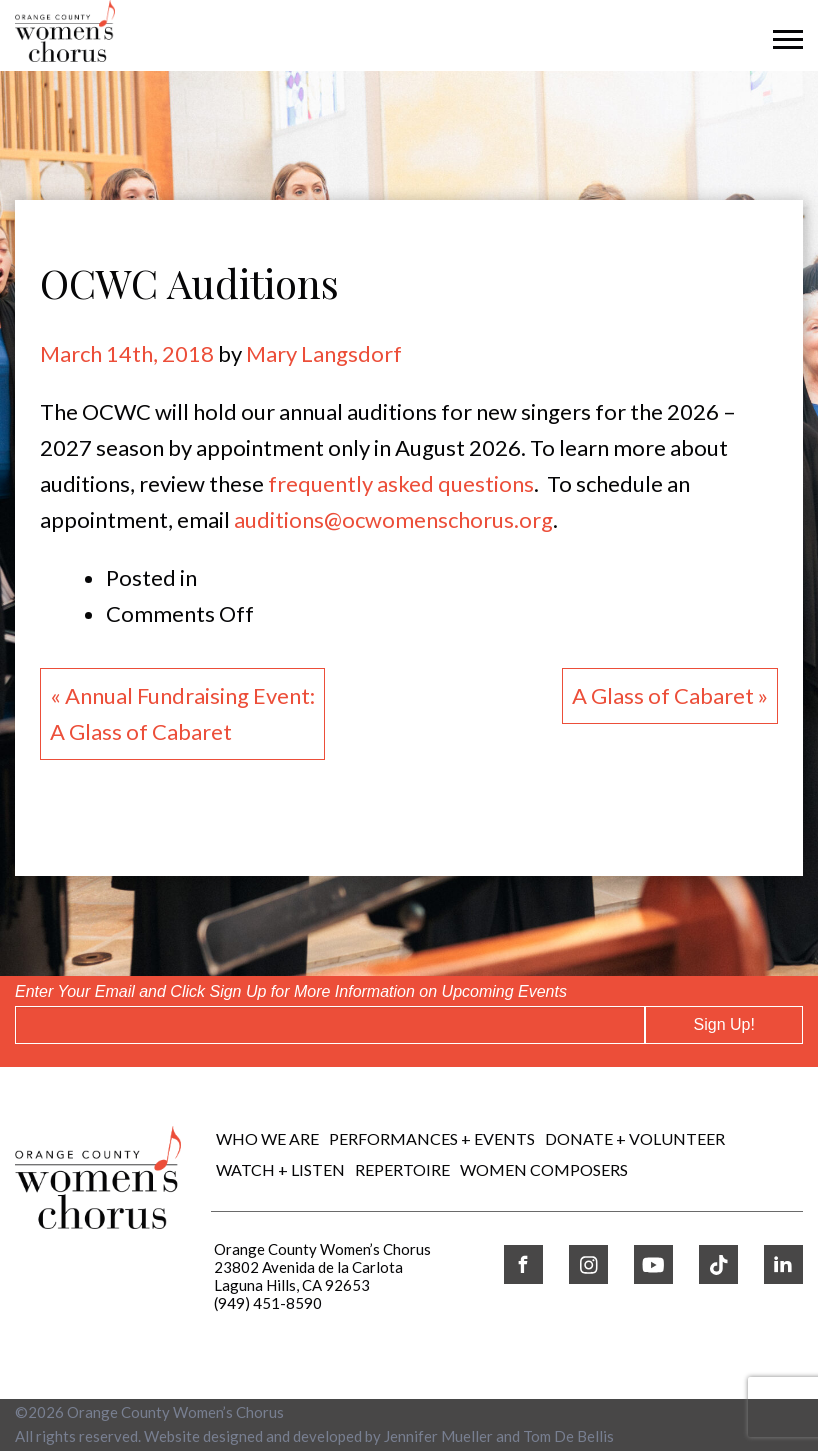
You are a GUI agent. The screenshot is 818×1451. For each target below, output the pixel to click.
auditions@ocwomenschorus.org (393, 519)
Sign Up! (724, 1024)
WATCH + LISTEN (280, 1169)
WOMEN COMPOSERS (544, 1169)
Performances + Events (432, 1138)
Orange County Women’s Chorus (175, 1412)
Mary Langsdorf (324, 353)
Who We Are (267, 1138)
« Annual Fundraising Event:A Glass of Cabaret (182, 713)
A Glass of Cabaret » (670, 695)
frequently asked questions (401, 483)
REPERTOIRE (402, 1169)
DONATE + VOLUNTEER (635, 1138)
